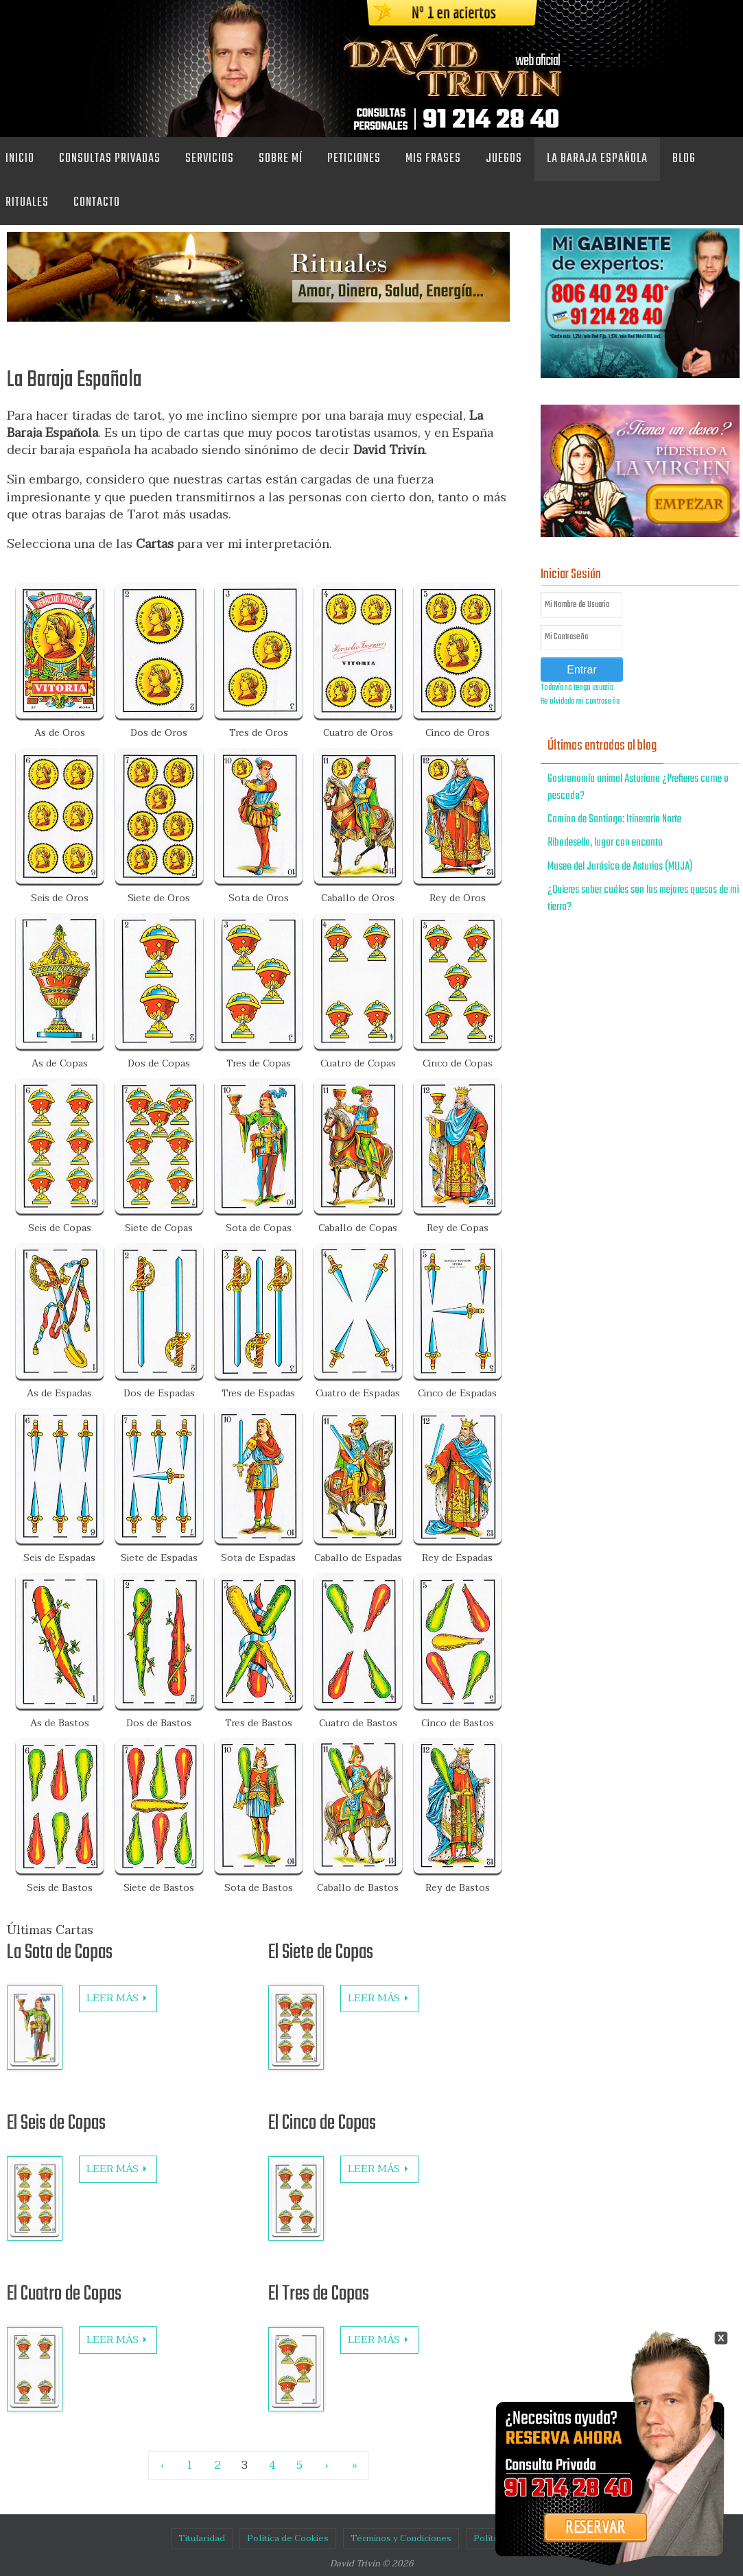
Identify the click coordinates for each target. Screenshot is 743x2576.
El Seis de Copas (56, 2123)
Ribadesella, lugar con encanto (605, 843)
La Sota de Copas (60, 1952)
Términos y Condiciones (401, 2538)
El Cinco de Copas (322, 2123)
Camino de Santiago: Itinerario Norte (614, 819)
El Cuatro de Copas (64, 2294)
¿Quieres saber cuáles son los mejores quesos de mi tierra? (643, 898)
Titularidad (201, 2538)
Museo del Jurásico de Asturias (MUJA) (620, 867)
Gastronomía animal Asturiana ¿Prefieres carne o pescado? (638, 787)
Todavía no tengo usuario (577, 688)
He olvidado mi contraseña (580, 701)
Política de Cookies (288, 2538)
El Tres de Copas (318, 2294)
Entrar (582, 670)
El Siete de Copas (320, 1952)
